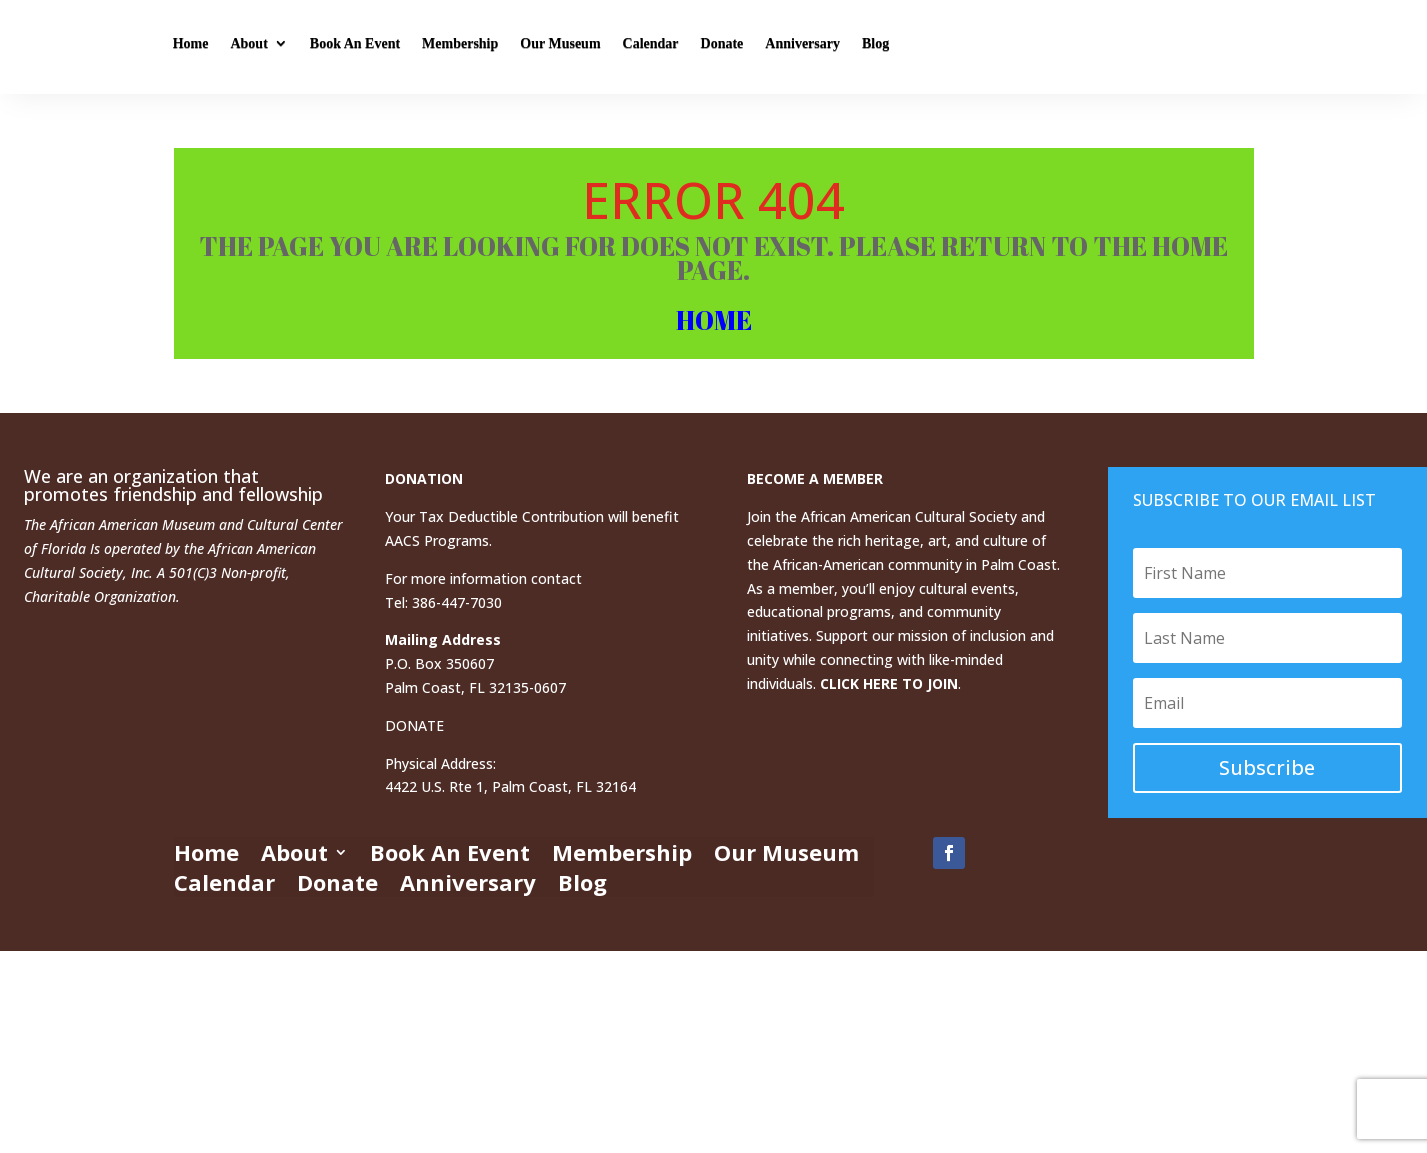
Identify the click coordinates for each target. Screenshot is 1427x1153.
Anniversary (1012, 46)
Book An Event (565, 46)
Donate (931, 46)
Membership (670, 46)
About (458, 46)
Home (400, 46)
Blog (1085, 46)
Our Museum (770, 46)
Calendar (860, 46)
